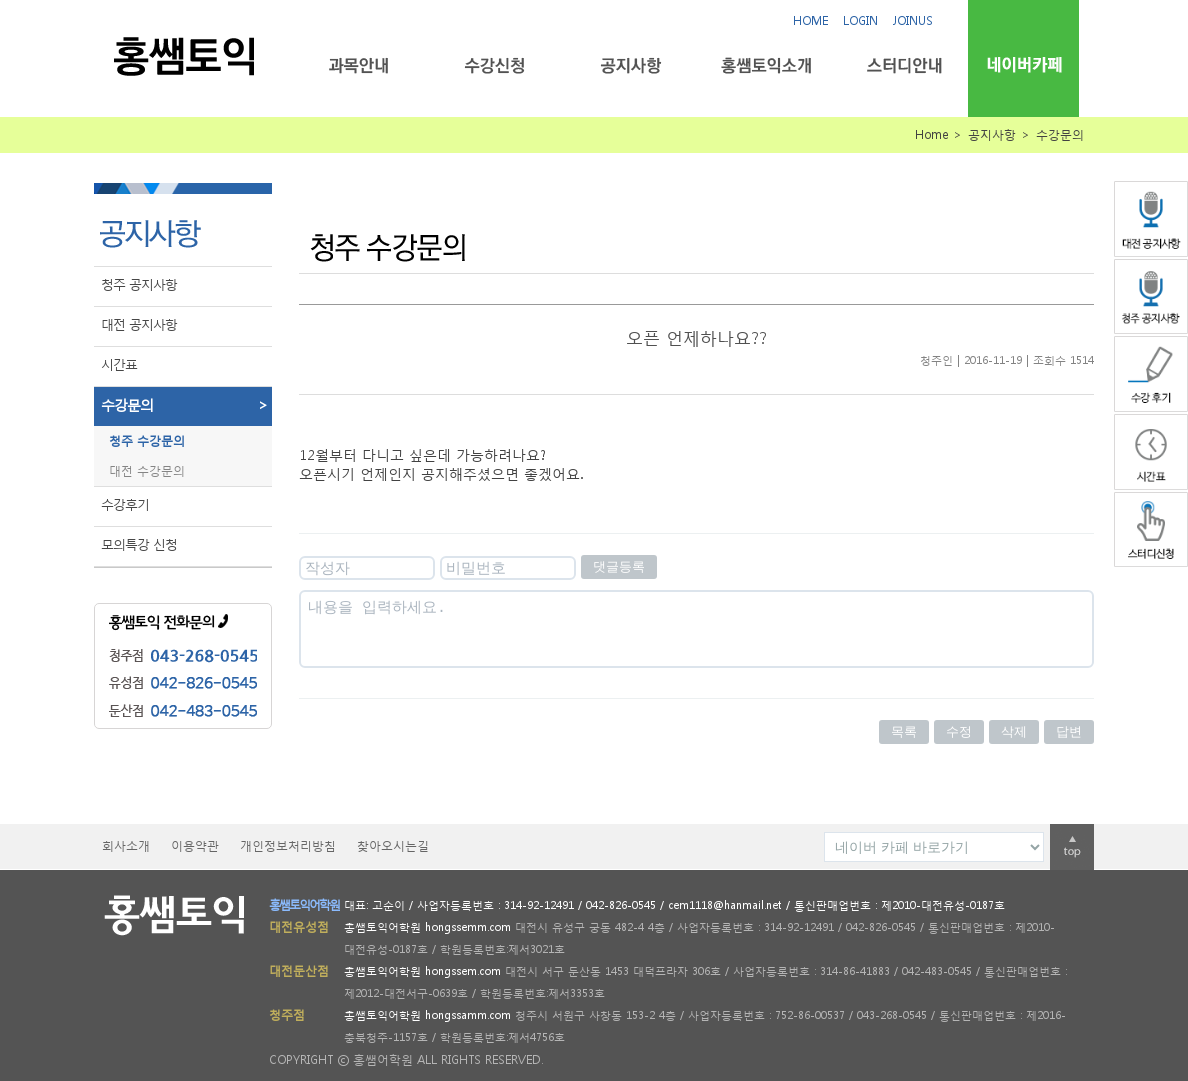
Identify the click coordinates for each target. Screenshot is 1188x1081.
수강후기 (125, 504)
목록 (904, 731)
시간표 (119, 364)
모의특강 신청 (139, 544)
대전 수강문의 (147, 470)
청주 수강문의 (147, 440)
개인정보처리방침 (288, 845)
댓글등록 (619, 566)
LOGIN (860, 20)
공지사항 (630, 65)
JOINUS (913, 20)
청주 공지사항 (139, 284)
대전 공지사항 (139, 324)
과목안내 (358, 65)
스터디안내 (902, 65)
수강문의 (186, 405)
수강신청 (494, 65)
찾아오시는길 (393, 845)
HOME (810, 20)
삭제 (1014, 731)
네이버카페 (1023, 64)
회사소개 (126, 845)
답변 (1069, 731)
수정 (959, 731)
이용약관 (195, 845)
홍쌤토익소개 (766, 65)
